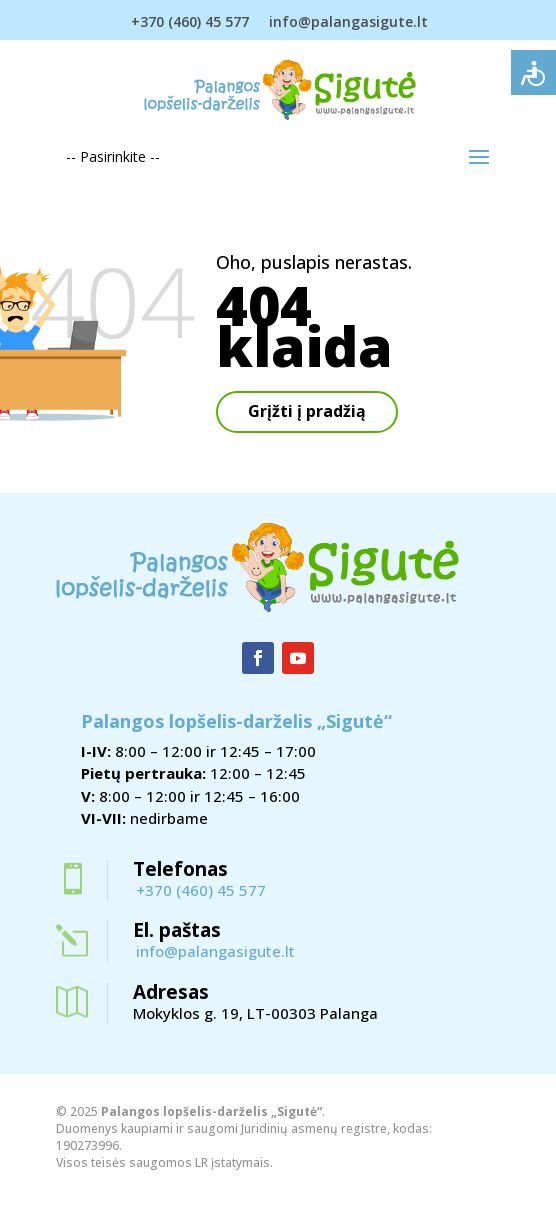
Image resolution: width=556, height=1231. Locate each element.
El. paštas (177, 930)
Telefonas (180, 869)
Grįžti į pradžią (307, 411)
